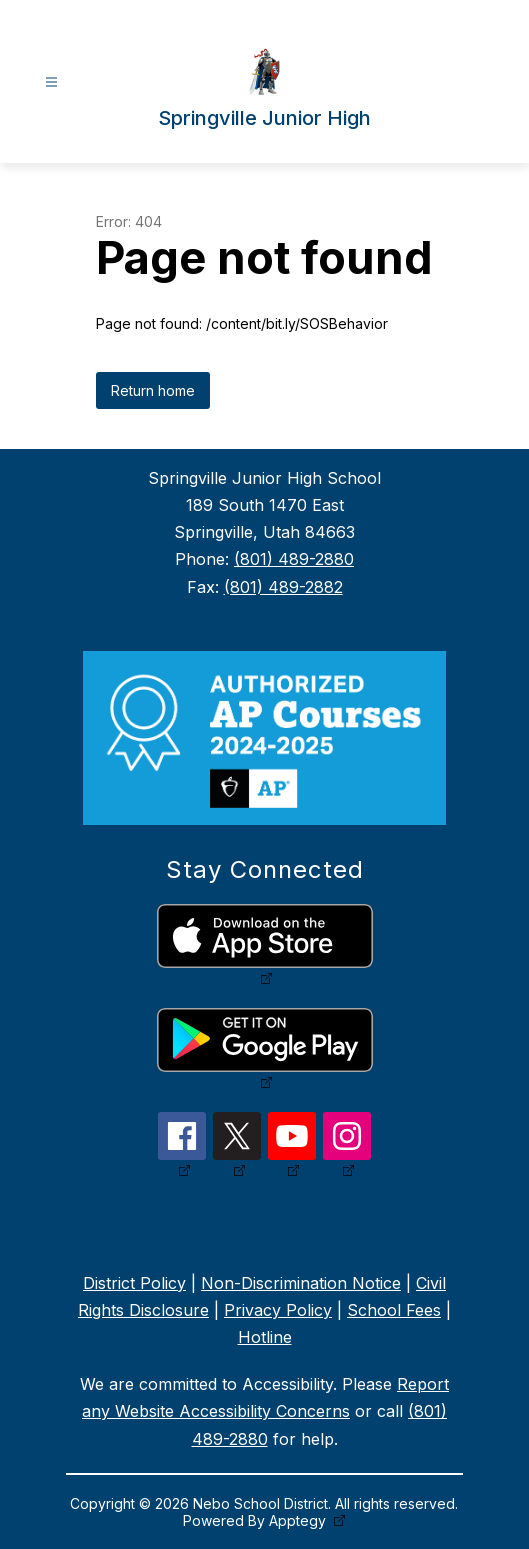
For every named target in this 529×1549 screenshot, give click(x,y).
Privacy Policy (278, 1310)
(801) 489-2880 (294, 559)
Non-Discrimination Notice (301, 1283)
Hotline (265, 1337)
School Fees (394, 1310)
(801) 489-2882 (283, 587)
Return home (153, 390)
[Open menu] (51, 82)
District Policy (134, 1283)
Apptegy (299, 1520)
